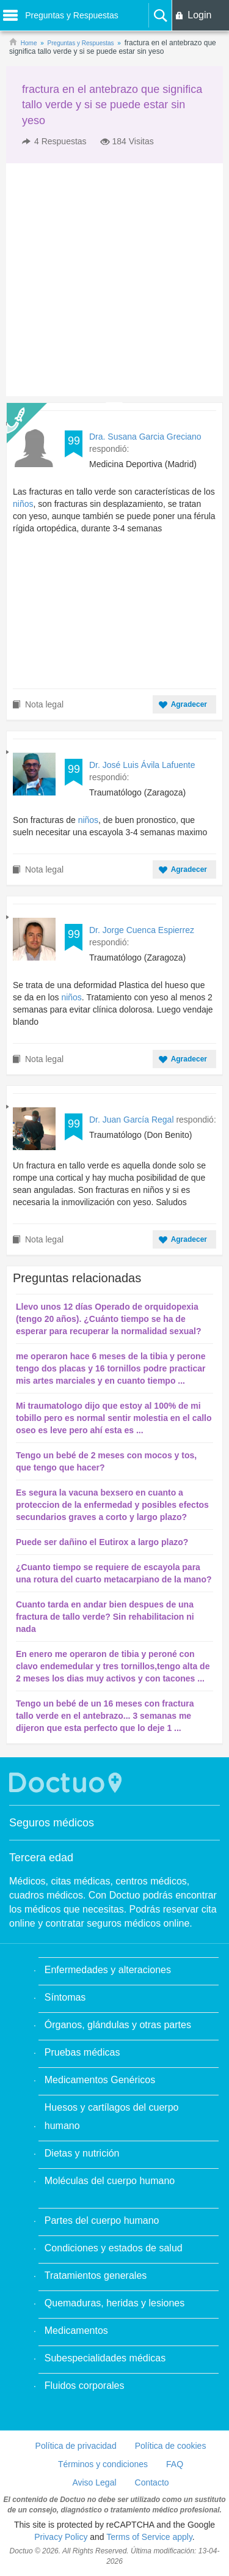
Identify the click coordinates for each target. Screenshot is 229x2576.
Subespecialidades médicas (105, 2358)
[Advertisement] (114, 279)
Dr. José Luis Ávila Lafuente (142, 765)
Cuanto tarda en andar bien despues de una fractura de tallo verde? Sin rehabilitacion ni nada (105, 1617)
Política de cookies (170, 2446)
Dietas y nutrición (82, 2153)
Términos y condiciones (103, 2464)
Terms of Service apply (149, 2537)
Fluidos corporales (85, 2385)
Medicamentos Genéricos (100, 2080)
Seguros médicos (51, 1823)
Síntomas (65, 1997)
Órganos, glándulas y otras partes (118, 2025)
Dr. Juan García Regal (132, 1119)
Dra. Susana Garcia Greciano (145, 436)
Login (199, 15)
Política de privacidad (76, 2446)
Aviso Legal (94, 2482)
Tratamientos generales (96, 2275)
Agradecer (189, 704)
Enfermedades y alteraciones (108, 1970)
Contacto (152, 2482)
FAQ (174, 2464)
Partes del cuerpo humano (102, 2220)
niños (23, 504)
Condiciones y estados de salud (114, 2248)
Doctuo (67, 1783)
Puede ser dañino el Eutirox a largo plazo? (102, 1542)
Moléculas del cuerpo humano (110, 2181)
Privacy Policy (60, 2537)
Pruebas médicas (82, 2052)
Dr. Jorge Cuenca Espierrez (141, 930)
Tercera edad (41, 1857)
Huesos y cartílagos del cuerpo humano (112, 2116)
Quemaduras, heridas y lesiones (114, 2303)
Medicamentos (76, 2330)
